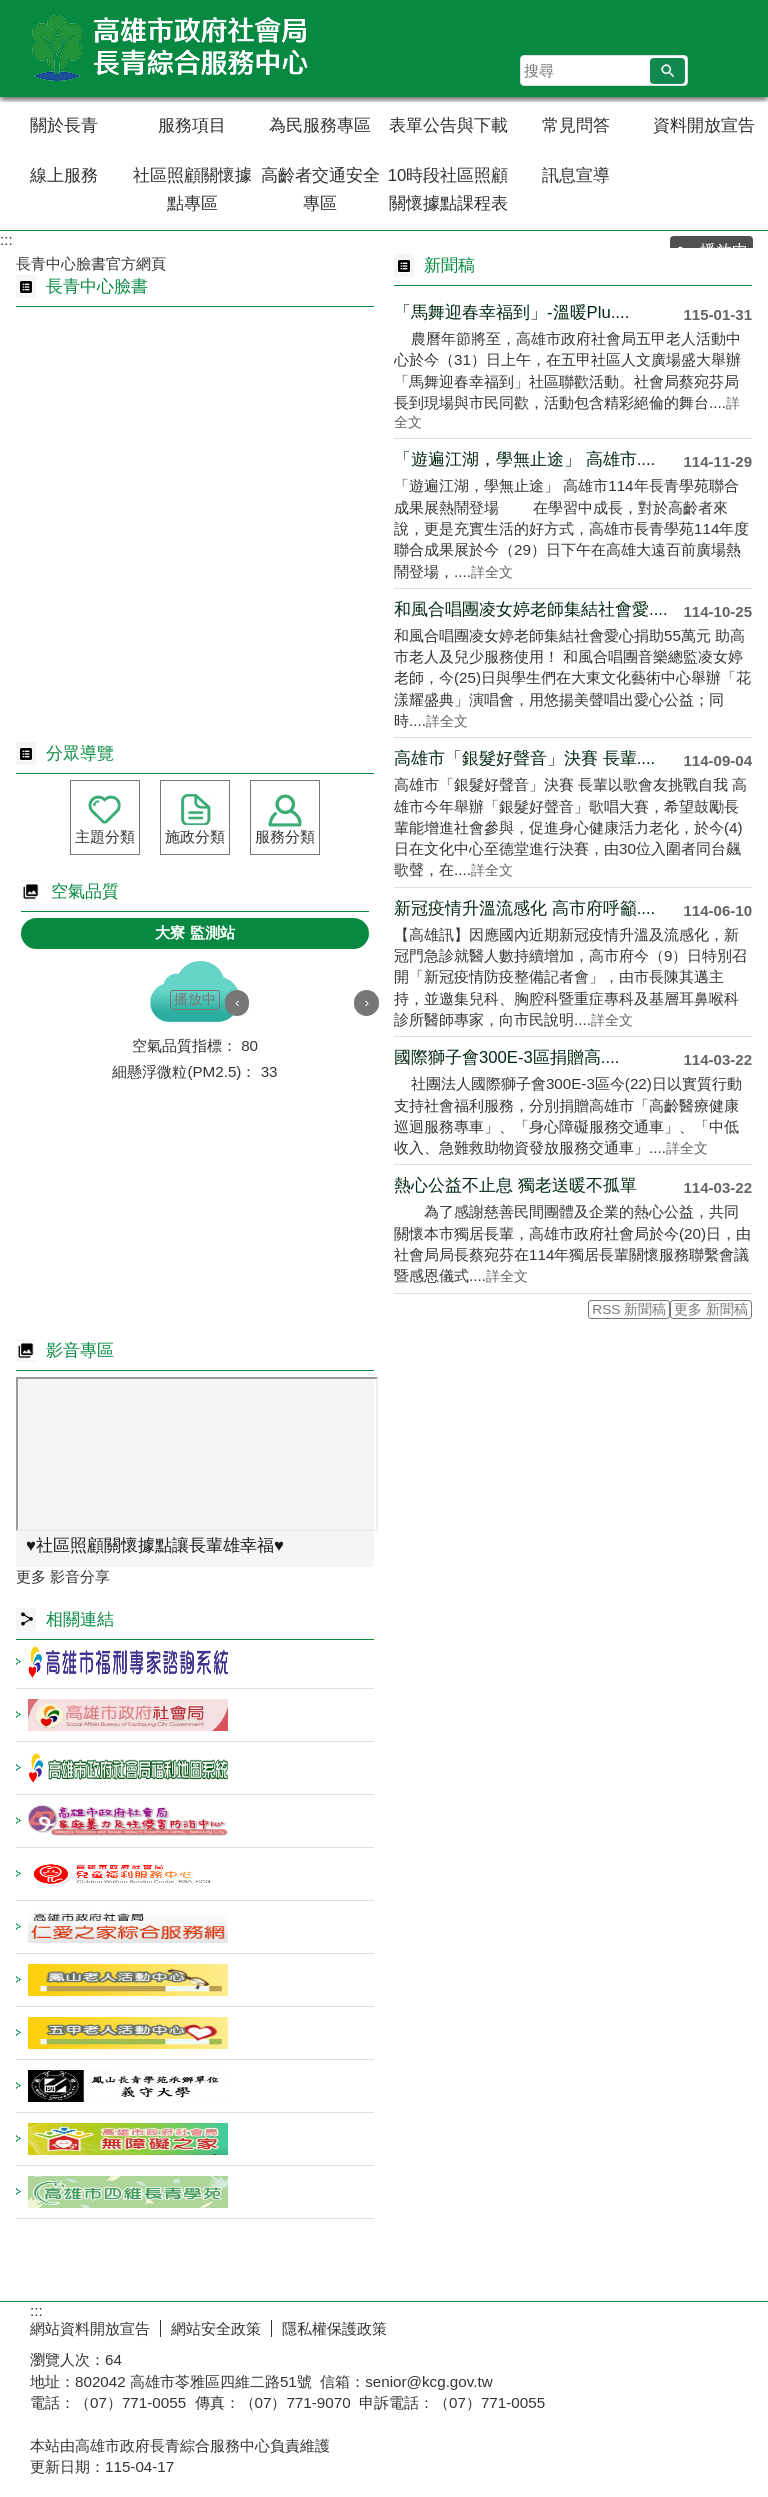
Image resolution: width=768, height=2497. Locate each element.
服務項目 (192, 125)
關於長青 (64, 125)
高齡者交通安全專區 (320, 189)
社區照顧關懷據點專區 (192, 189)
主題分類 (105, 836)
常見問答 (576, 125)
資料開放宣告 (704, 125)
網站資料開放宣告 (90, 2328)
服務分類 (285, 836)
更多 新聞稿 (711, 1309)
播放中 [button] (195, 999)
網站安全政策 (216, 2328)
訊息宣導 (576, 175)
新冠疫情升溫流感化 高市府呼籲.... (524, 908)
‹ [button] (237, 1002)
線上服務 (64, 175)
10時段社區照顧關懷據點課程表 (448, 189)
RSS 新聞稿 (629, 1309)
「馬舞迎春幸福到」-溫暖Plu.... (511, 312)
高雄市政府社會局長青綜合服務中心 (169, 48)
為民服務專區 (320, 125)
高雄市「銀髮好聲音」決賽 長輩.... (524, 758)
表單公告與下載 (448, 125)
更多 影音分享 (63, 1576)
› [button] (366, 1002)
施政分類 (195, 836)
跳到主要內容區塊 (10, 10)
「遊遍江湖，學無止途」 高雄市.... (524, 459)
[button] (667, 71)
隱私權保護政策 (334, 2328)
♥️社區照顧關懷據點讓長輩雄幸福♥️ (155, 1545)
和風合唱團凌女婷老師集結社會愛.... (531, 609)
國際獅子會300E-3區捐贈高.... (506, 1057)
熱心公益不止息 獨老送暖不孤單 (515, 1185)
